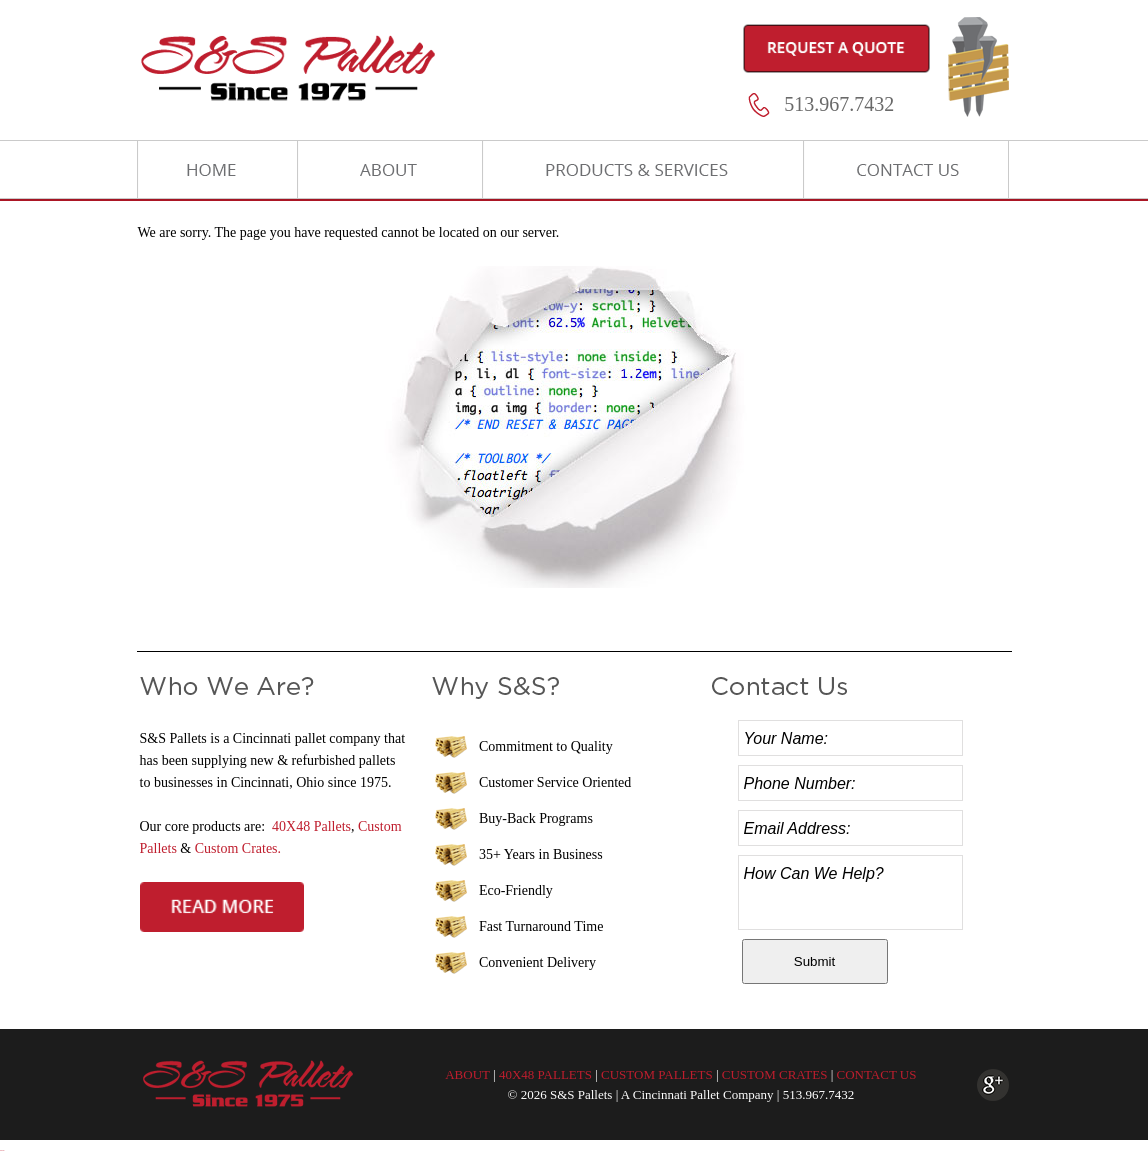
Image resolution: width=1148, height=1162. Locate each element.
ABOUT (467, 1074)
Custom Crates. (238, 848)
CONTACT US (876, 1074)
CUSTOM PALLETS (657, 1074)
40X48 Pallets (311, 826)
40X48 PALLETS (545, 1074)
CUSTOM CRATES (775, 1074)
